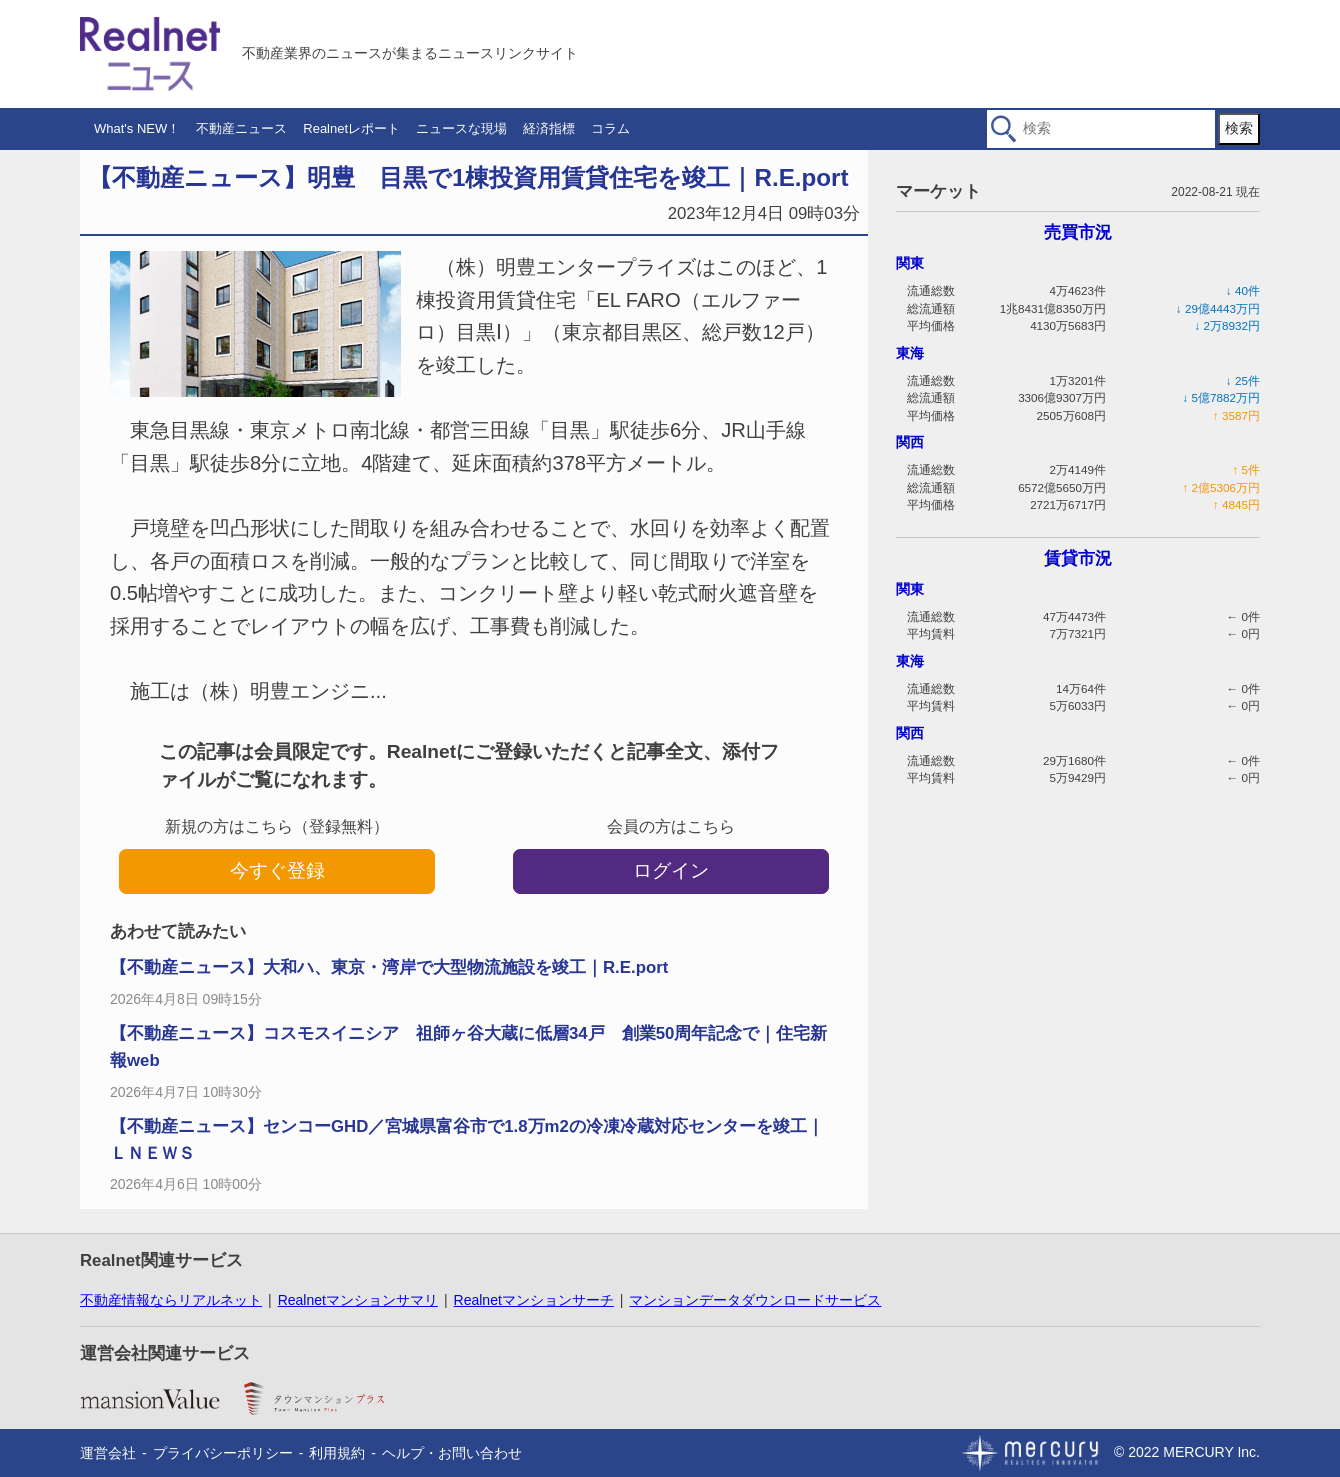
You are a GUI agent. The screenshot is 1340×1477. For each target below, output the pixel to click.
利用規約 (337, 1453)
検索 (1239, 128)
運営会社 (108, 1453)
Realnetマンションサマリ (358, 1300)
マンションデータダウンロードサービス (755, 1300)
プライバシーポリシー (223, 1453)
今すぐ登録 (277, 870)
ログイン (671, 870)
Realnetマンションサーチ (534, 1300)
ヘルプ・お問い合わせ (452, 1453)
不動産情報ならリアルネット (171, 1300)
